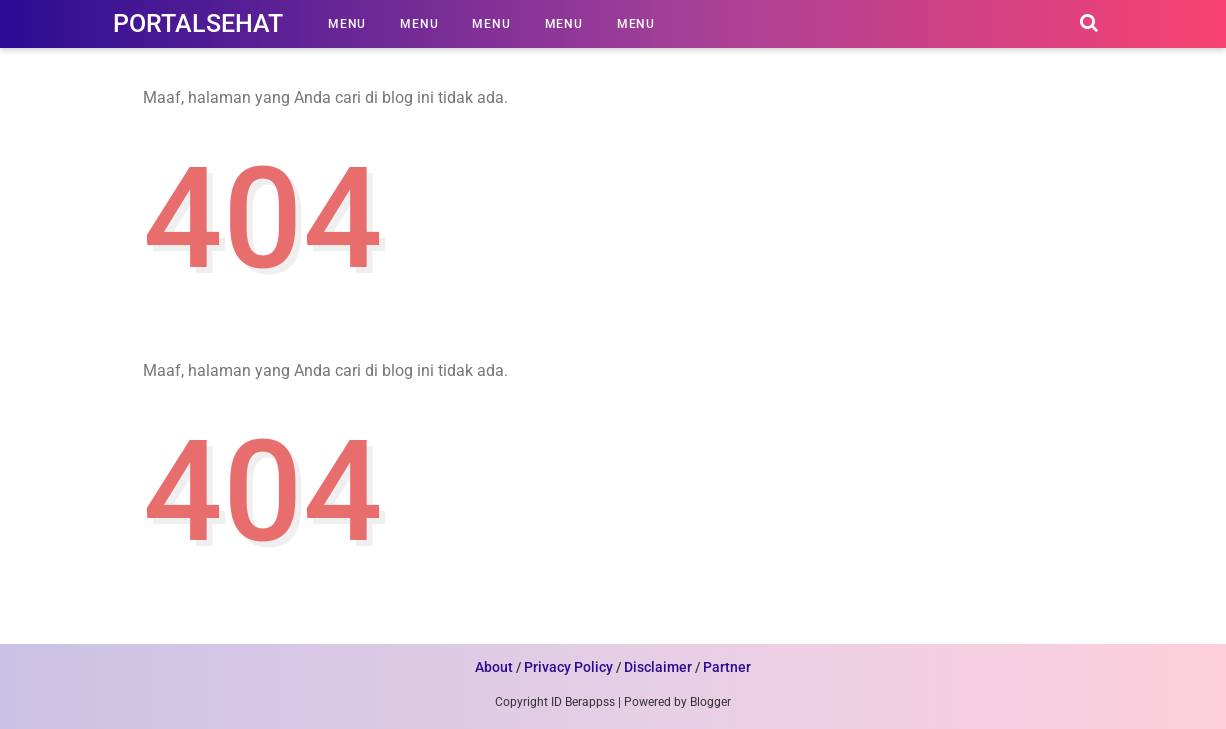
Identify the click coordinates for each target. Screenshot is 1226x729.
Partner (727, 667)
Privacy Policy (568, 667)
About (494, 667)
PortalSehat (198, 23)
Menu (347, 24)
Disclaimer (658, 667)
